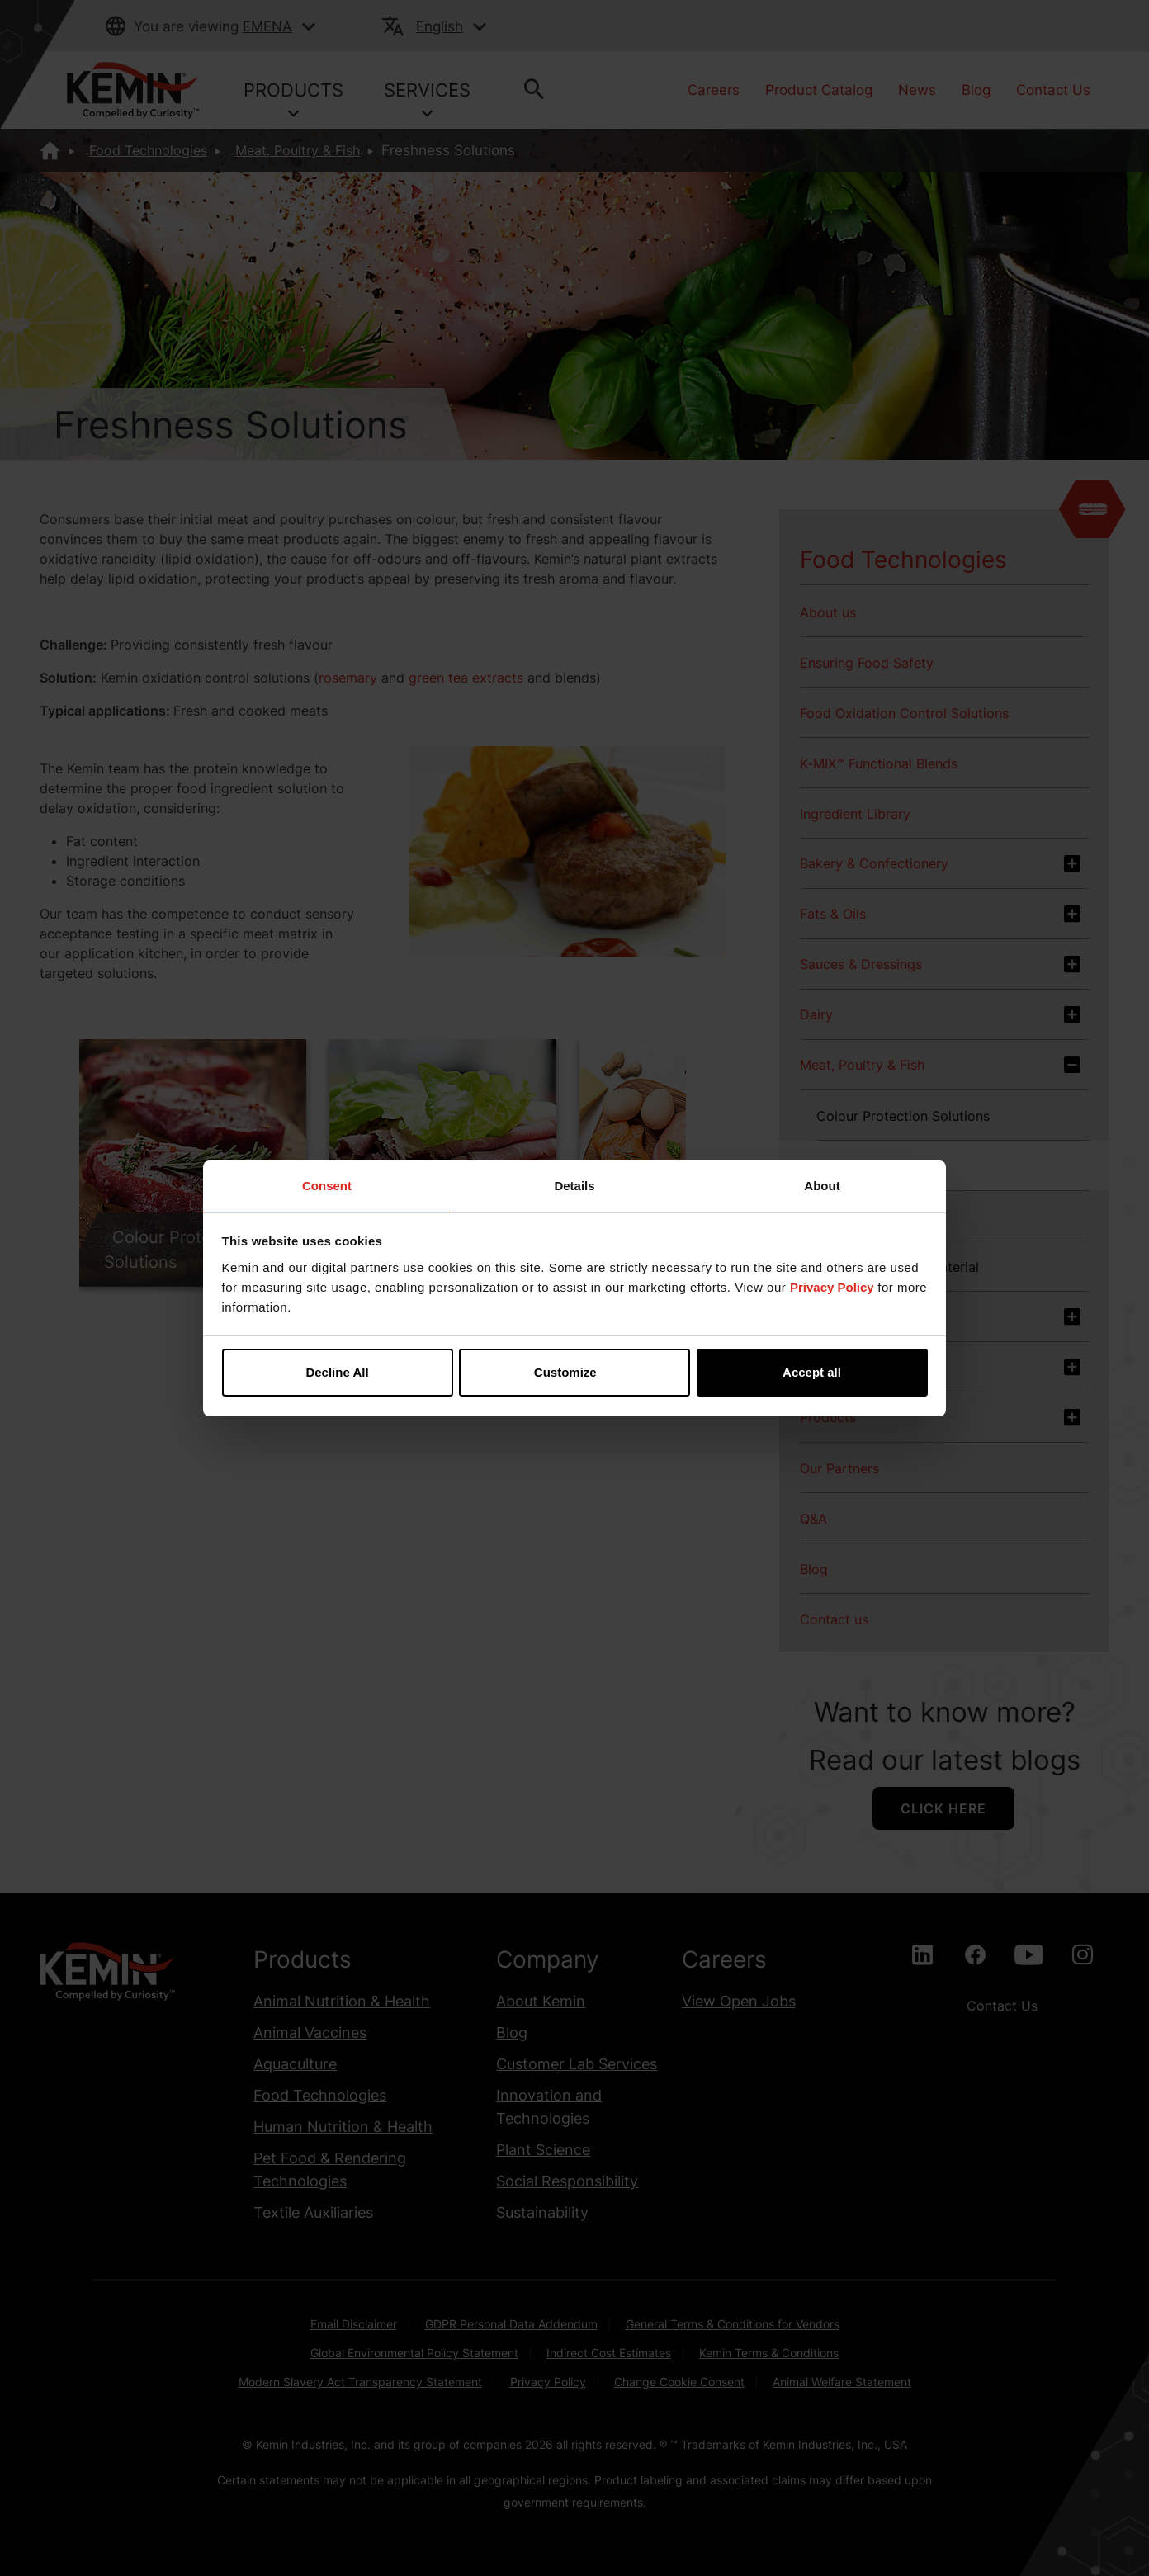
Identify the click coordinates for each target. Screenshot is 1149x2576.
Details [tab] (574, 1186)
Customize (575, 1372)
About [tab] (821, 1186)
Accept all (812, 1372)
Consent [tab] (327, 1186)
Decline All (336, 1372)
